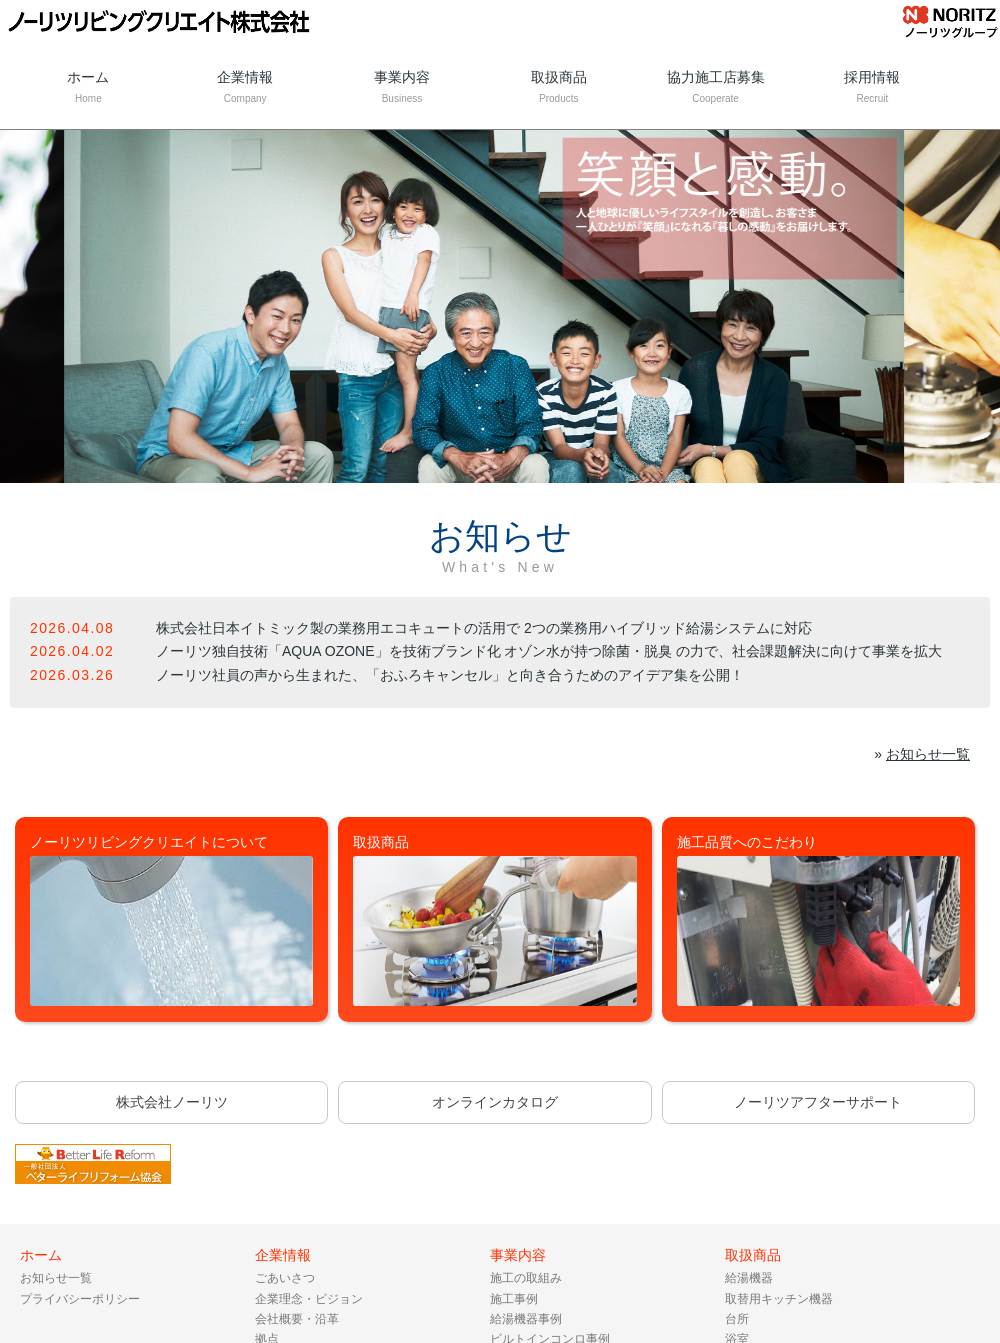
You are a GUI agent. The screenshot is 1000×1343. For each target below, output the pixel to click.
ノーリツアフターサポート (818, 1102)
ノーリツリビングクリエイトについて (172, 920)
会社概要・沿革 (297, 1319)
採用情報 (872, 88)
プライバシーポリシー (80, 1299)
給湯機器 (749, 1278)
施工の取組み (526, 1278)
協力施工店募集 (715, 88)
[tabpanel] (500, 306)
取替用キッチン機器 (779, 1299)
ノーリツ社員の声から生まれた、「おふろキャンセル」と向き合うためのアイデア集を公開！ (450, 675)
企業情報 (245, 88)
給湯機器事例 (526, 1319)
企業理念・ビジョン (309, 1299)
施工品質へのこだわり (819, 920)
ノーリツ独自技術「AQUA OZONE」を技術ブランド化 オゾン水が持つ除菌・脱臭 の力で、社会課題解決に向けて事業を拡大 (549, 651)
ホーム (88, 88)
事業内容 (402, 88)
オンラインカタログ (495, 1102)
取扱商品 (558, 88)
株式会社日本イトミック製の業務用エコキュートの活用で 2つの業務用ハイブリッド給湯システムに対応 (484, 628)
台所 (737, 1319)
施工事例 (514, 1299)
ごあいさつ (285, 1278)
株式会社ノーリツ (172, 1102)
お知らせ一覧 (928, 754)
